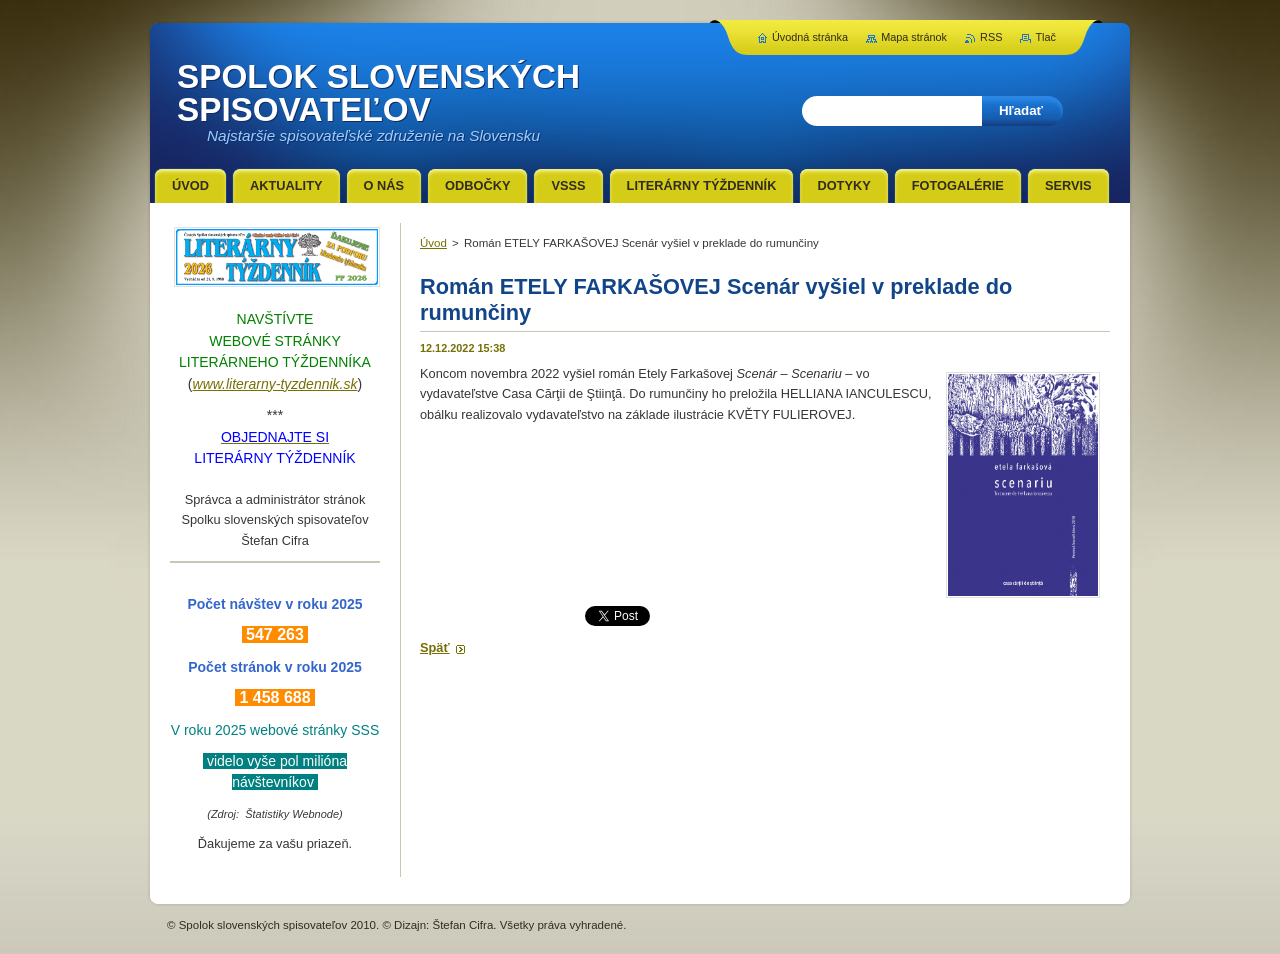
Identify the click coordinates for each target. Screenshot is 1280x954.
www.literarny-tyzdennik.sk (275, 384)
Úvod (433, 243)
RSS (991, 37)
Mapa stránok (914, 37)
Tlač (1045, 37)
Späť (435, 647)
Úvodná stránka (810, 37)
